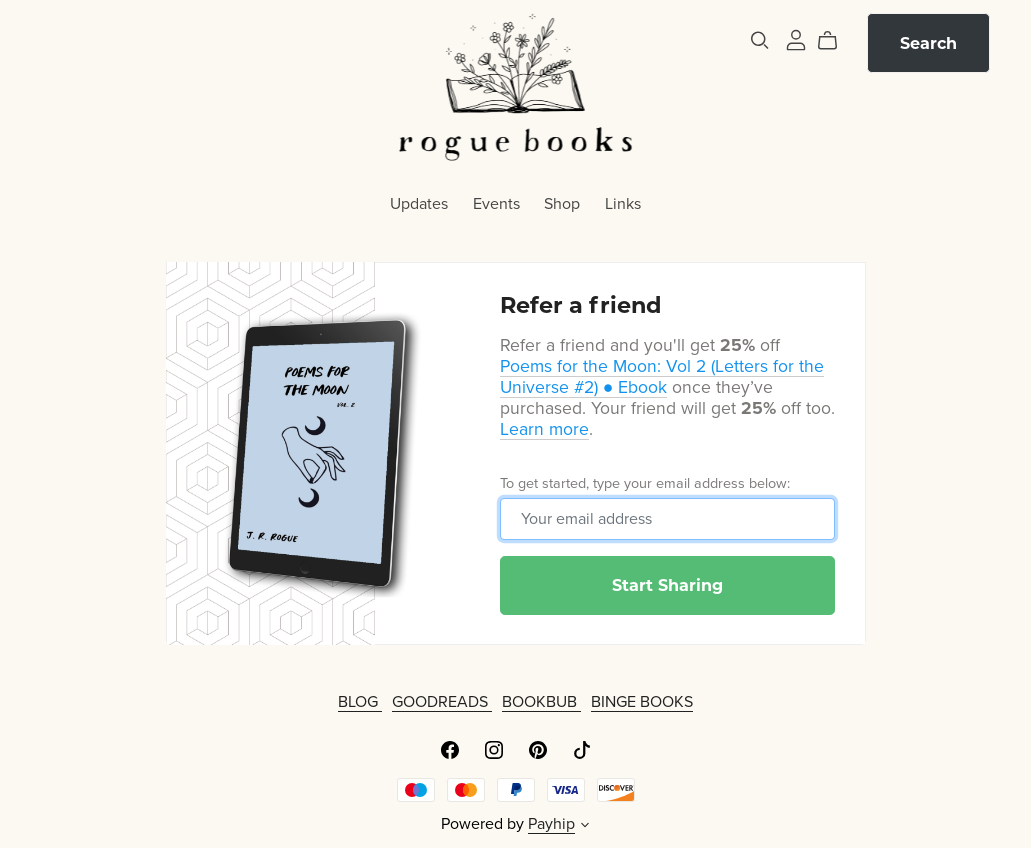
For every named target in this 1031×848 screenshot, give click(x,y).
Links (623, 203)
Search (928, 43)
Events (496, 203)
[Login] (796, 39)
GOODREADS (442, 702)
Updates (419, 203)
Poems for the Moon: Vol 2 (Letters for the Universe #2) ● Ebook (662, 377)
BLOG (360, 702)
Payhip (551, 824)
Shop (562, 203)
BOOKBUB (541, 702)
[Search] (760, 40)
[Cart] (835, 41)
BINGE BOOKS (642, 702)
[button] (585, 827)
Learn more (544, 429)
